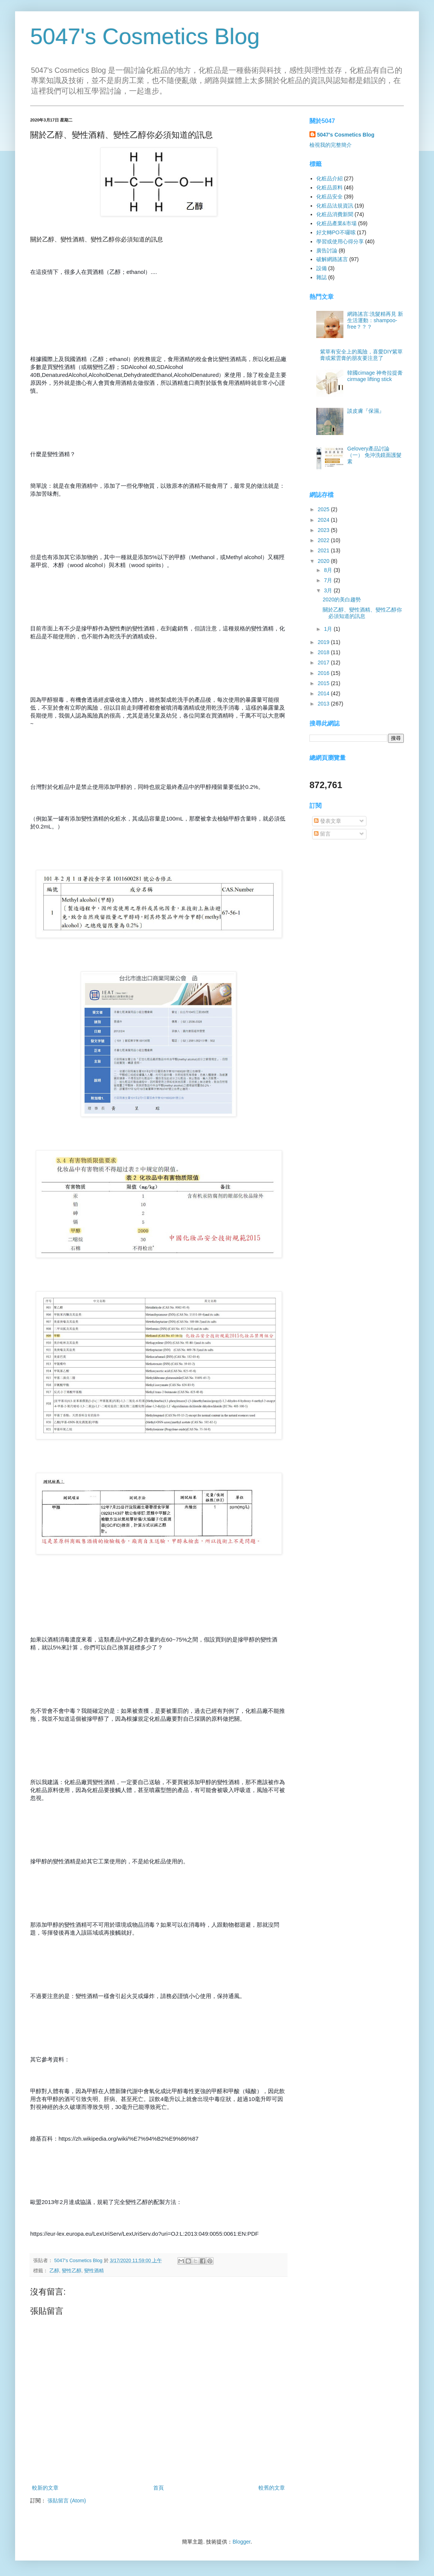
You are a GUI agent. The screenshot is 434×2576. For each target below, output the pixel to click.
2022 (324, 540)
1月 (329, 629)
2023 (324, 530)
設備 (321, 268)
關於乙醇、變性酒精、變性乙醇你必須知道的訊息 (362, 613)
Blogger (241, 2542)
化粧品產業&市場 (336, 223)
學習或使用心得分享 (340, 241)
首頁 (158, 2488)
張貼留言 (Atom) (67, 2501)
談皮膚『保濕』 (365, 411)
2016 (324, 673)
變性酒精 (94, 2270)
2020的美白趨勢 (342, 599)
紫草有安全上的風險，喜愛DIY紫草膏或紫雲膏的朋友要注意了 (361, 355)
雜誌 (321, 277)
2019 (324, 642)
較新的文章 (45, 2488)
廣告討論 (326, 250)
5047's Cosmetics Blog (145, 36)
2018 (324, 652)
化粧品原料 (329, 187)
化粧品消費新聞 (334, 214)
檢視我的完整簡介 (330, 145)
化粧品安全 (329, 197)
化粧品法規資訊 (334, 206)
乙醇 (54, 2270)
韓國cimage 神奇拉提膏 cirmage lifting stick (375, 376)
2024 (324, 520)
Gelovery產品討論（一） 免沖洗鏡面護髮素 (374, 455)
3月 (329, 590)
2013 (324, 704)
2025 (324, 509)
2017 (324, 662)
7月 (329, 580)
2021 (324, 550)
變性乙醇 (72, 2270)
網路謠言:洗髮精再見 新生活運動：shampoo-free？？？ (375, 320)
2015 (324, 683)
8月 (329, 570)
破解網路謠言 (332, 259)
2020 (324, 561)
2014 (324, 693)
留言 (322, 834)
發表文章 (327, 821)
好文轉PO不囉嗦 (336, 232)
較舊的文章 (272, 2488)
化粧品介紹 (329, 178)
